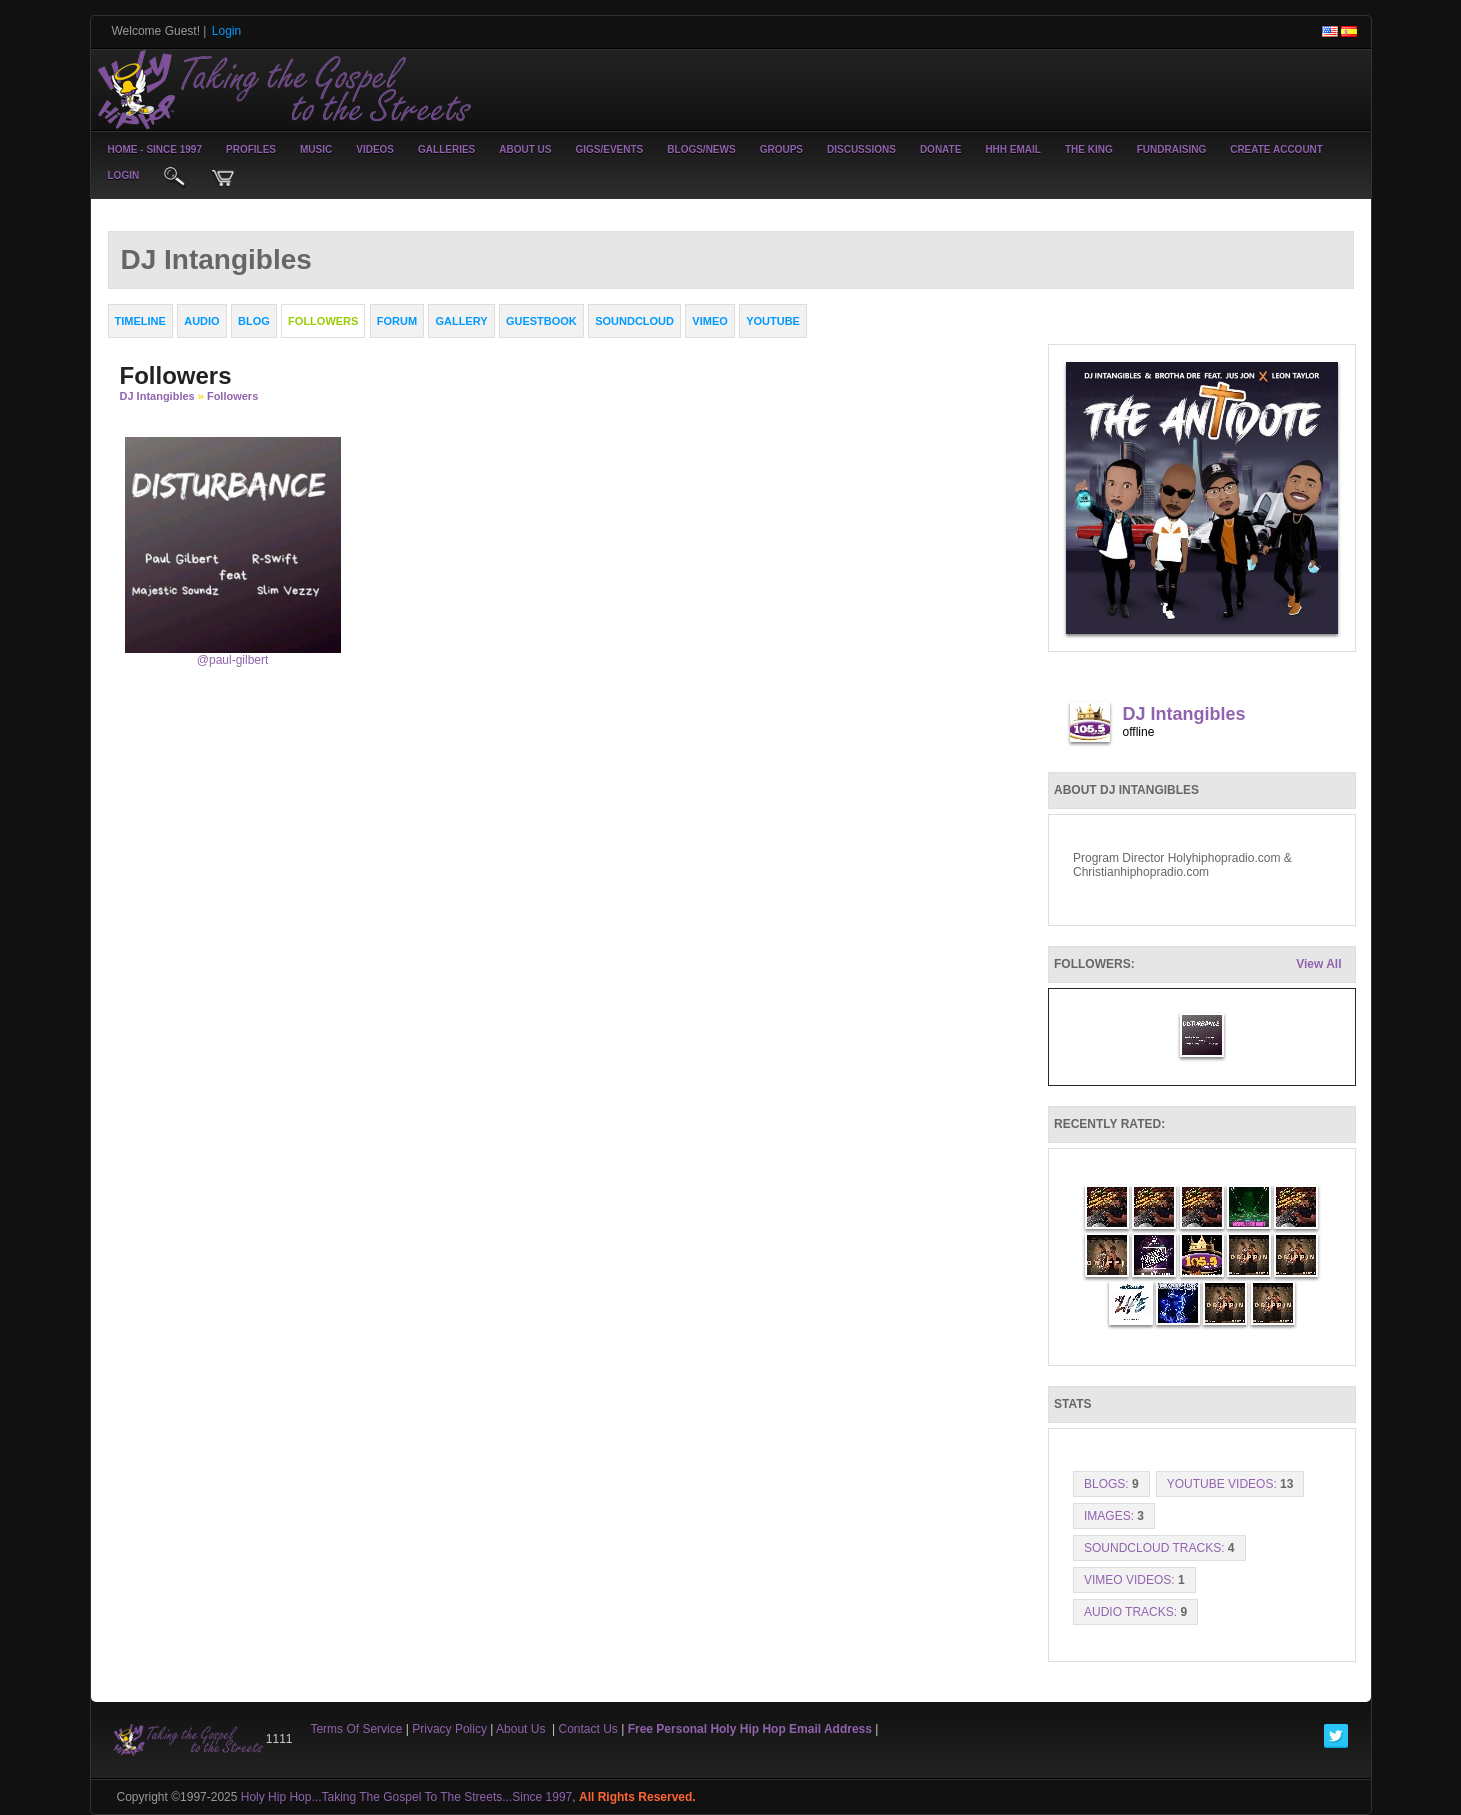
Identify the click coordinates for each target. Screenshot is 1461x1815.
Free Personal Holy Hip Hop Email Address (750, 1729)
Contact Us (588, 1729)
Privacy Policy (449, 1729)
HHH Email (1013, 149)
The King (1089, 149)
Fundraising (1171, 149)
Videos (375, 149)
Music (316, 149)
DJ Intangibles (157, 396)
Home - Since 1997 (155, 149)
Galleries (446, 149)
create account (1276, 149)
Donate (940, 149)
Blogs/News (701, 149)
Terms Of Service (356, 1729)
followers (232, 396)
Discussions (861, 149)
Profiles (251, 149)
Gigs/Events (610, 149)
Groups (781, 149)
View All (1318, 964)
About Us (525, 149)
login (124, 175)
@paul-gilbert (233, 660)
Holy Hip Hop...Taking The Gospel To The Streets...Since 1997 (407, 1797)
